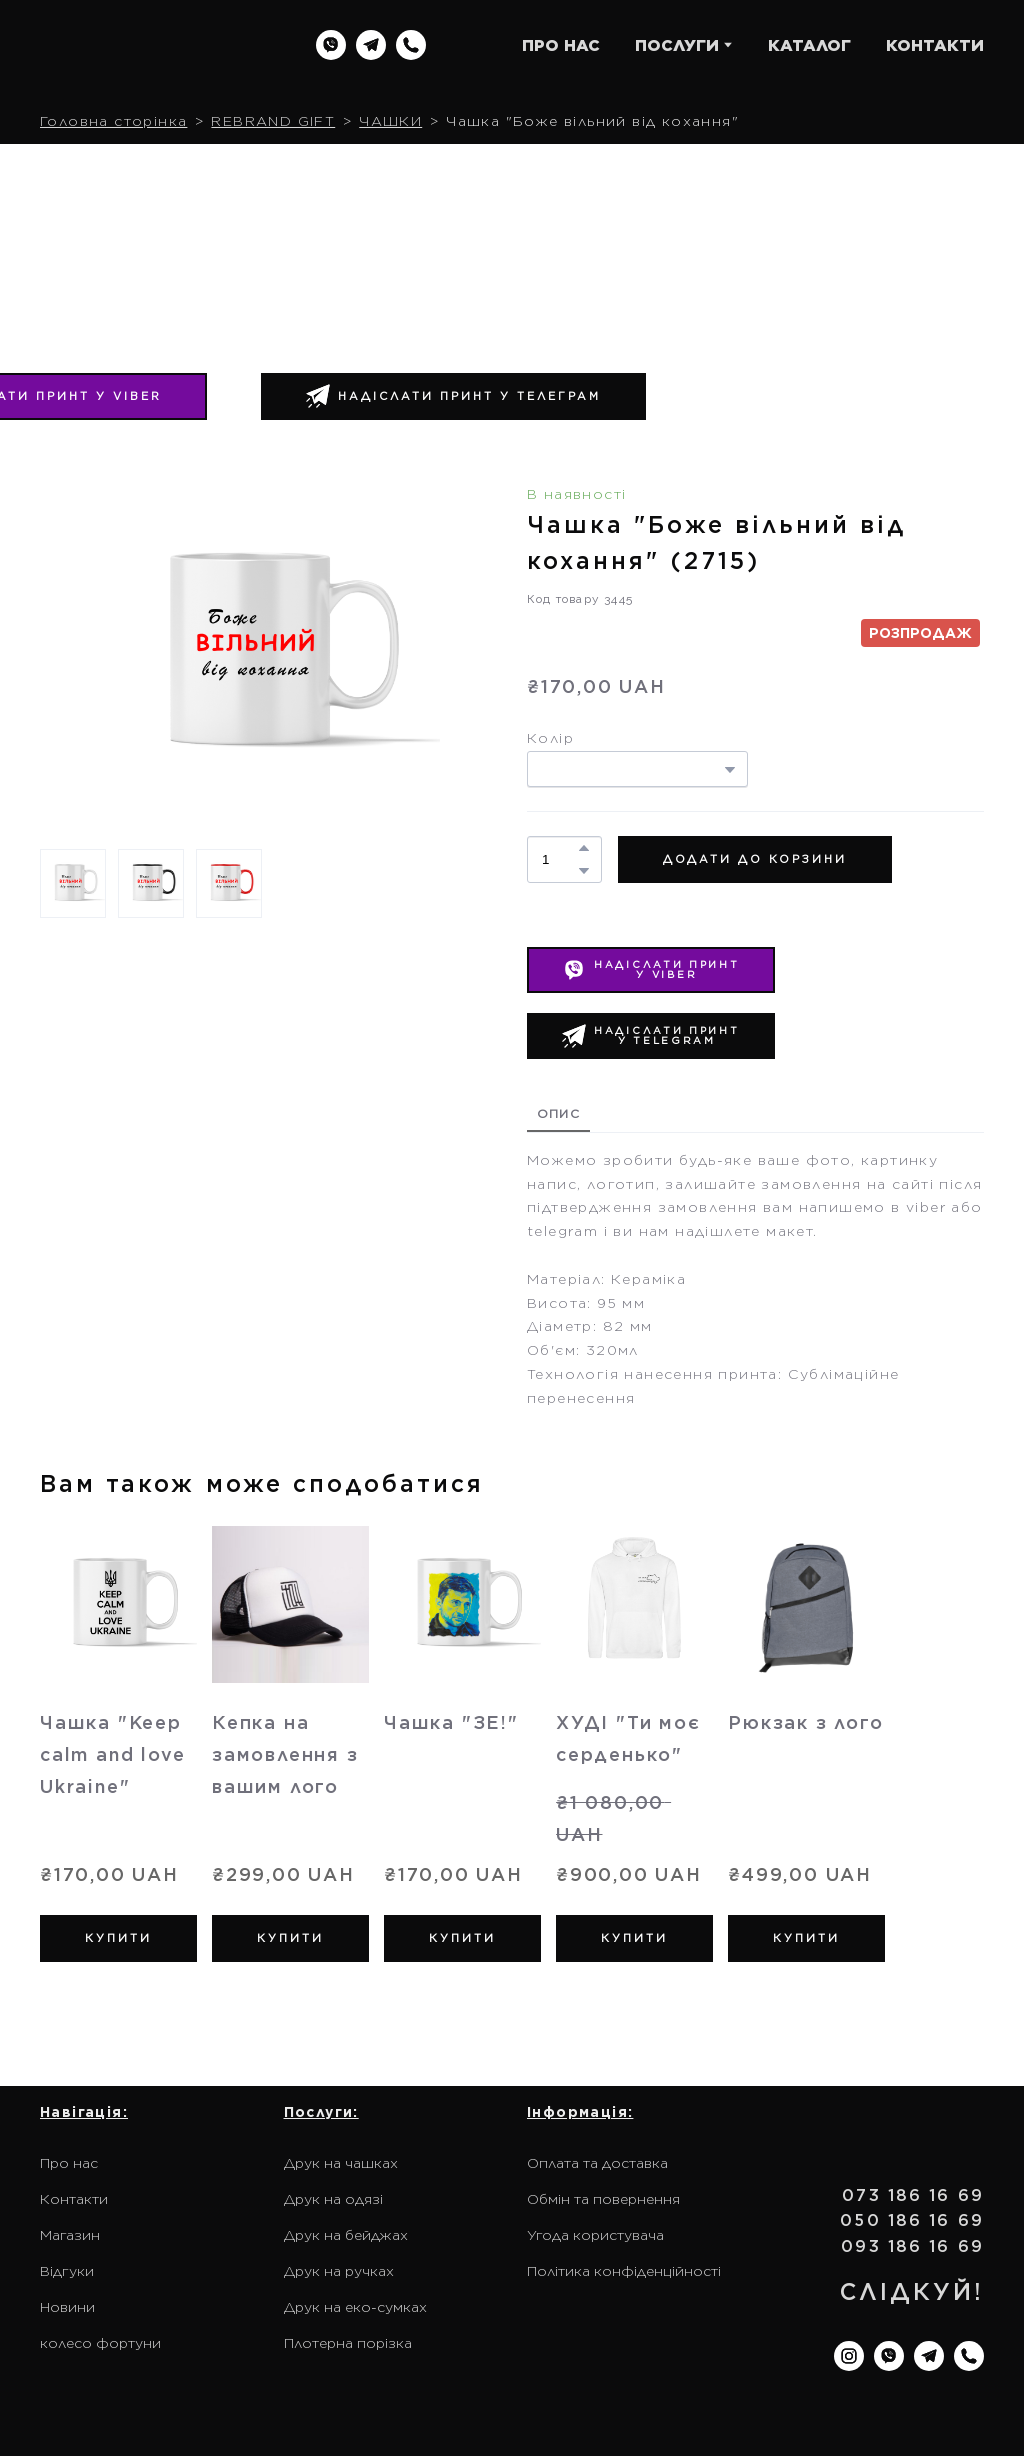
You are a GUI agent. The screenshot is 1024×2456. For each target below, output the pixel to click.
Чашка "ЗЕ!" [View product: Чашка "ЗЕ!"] (451, 1722)
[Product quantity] (559, 859)
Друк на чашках (341, 2163)
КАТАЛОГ (809, 45)
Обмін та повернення (603, 2199)
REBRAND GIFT (273, 121)
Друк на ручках (339, 2271)
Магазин (70, 2235)
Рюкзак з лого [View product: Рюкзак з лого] (805, 1722)
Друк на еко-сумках (355, 2307)
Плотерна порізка (348, 2343)
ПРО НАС (561, 45)
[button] (331, 45)
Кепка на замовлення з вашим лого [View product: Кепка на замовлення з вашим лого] (285, 1754)
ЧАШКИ (390, 121)
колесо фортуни (100, 2343)
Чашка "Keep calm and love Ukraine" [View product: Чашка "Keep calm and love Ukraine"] (112, 1754)
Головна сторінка (113, 121)
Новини (67, 2307)
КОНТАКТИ (935, 45)
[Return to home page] (157, 45)
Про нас (69, 2163)
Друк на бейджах (346, 2235)
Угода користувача (595, 2235)
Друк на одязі (333, 2199)
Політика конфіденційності (624, 2271)
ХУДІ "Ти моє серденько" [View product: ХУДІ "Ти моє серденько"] (628, 1738)
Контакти (74, 2199)
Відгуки (67, 2271)
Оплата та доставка (597, 2163)
